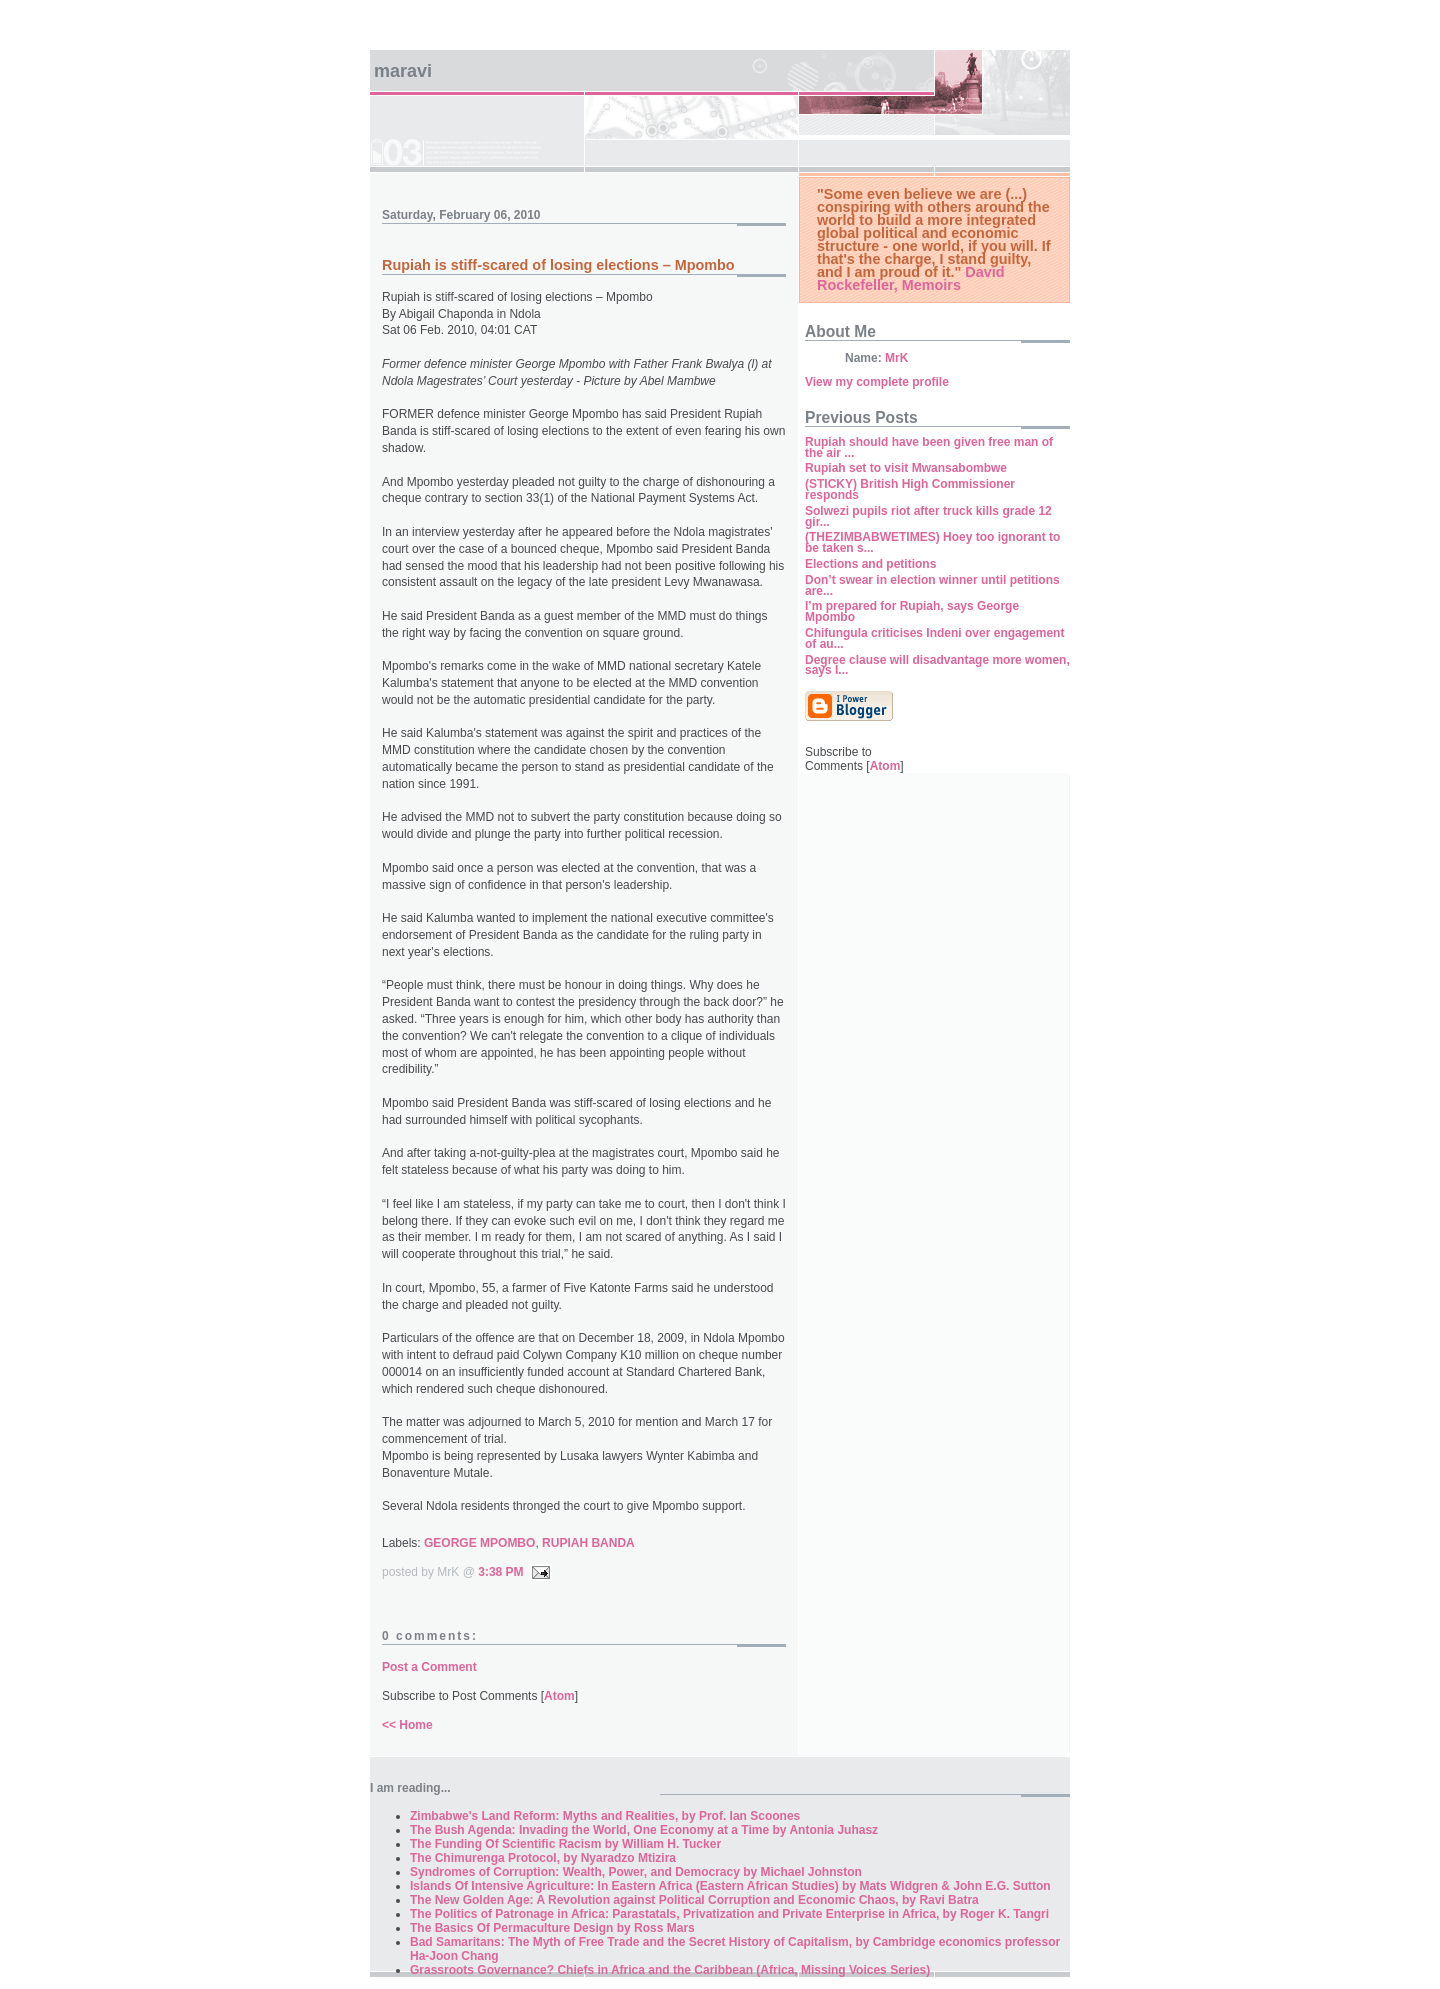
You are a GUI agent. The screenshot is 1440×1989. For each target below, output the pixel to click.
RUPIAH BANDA (588, 1543)
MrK (896, 358)
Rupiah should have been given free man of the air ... (929, 447)
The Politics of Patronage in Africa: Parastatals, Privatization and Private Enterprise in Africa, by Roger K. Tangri (729, 1914)
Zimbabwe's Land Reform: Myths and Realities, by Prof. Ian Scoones (605, 1816)
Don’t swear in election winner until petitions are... (932, 585)
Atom (559, 1696)
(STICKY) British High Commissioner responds (910, 489)
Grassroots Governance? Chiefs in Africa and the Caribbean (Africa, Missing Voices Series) (670, 1970)
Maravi (403, 71)
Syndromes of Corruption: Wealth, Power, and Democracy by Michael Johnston (636, 1872)
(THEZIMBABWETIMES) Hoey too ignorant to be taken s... (932, 542)
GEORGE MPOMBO (479, 1543)
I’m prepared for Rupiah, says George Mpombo (912, 611)
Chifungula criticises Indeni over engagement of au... (934, 638)
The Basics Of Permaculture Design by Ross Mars (552, 1928)
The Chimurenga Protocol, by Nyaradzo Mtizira (543, 1858)
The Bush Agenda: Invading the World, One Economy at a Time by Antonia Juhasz (644, 1830)
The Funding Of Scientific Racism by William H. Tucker (565, 1844)
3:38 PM (500, 1572)
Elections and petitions (870, 564)
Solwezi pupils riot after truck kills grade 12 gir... (928, 516)
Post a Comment (429, 1667)
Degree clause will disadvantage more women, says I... (937, 665)
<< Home (407, 1725)
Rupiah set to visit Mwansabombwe (906, 468)
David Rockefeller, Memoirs (911, 278)
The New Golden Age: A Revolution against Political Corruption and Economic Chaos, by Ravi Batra (694, 1900)
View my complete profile (877, 382)
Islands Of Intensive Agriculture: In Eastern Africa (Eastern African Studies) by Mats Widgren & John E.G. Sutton (730, 1886)
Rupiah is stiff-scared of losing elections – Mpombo (558, 265)
